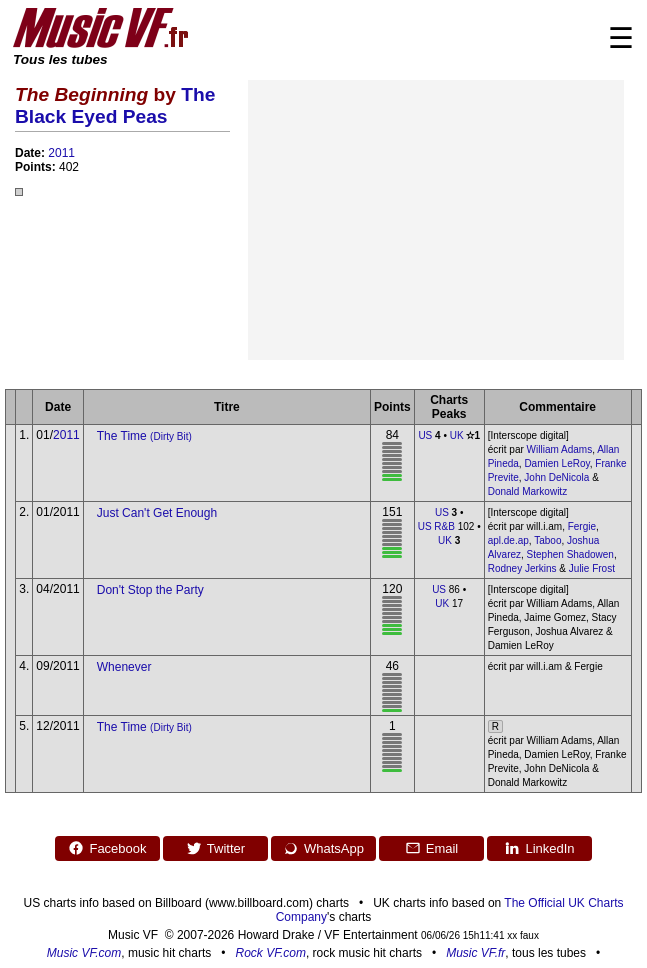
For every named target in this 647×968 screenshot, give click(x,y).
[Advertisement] (436, 220)
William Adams (560, 449)
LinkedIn (539, 848)
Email (432, 848)
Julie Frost (592, 568)
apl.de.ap (508, 540)
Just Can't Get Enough (157, 513)
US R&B (436, 526)
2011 (61, 153)
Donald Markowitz (527, 491)
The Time (144, 436)
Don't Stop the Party (150, 590)
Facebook (107, 848)
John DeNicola (556, 477)
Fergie (582, 526)
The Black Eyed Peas (115, 105)
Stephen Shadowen (570, 554)
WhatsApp (323, 848)
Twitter (215, 848)
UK (457, 435)
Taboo (547, 540)
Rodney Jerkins (522, 568)
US (425, 435)
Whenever (124, 667)
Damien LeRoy (556, 463)
